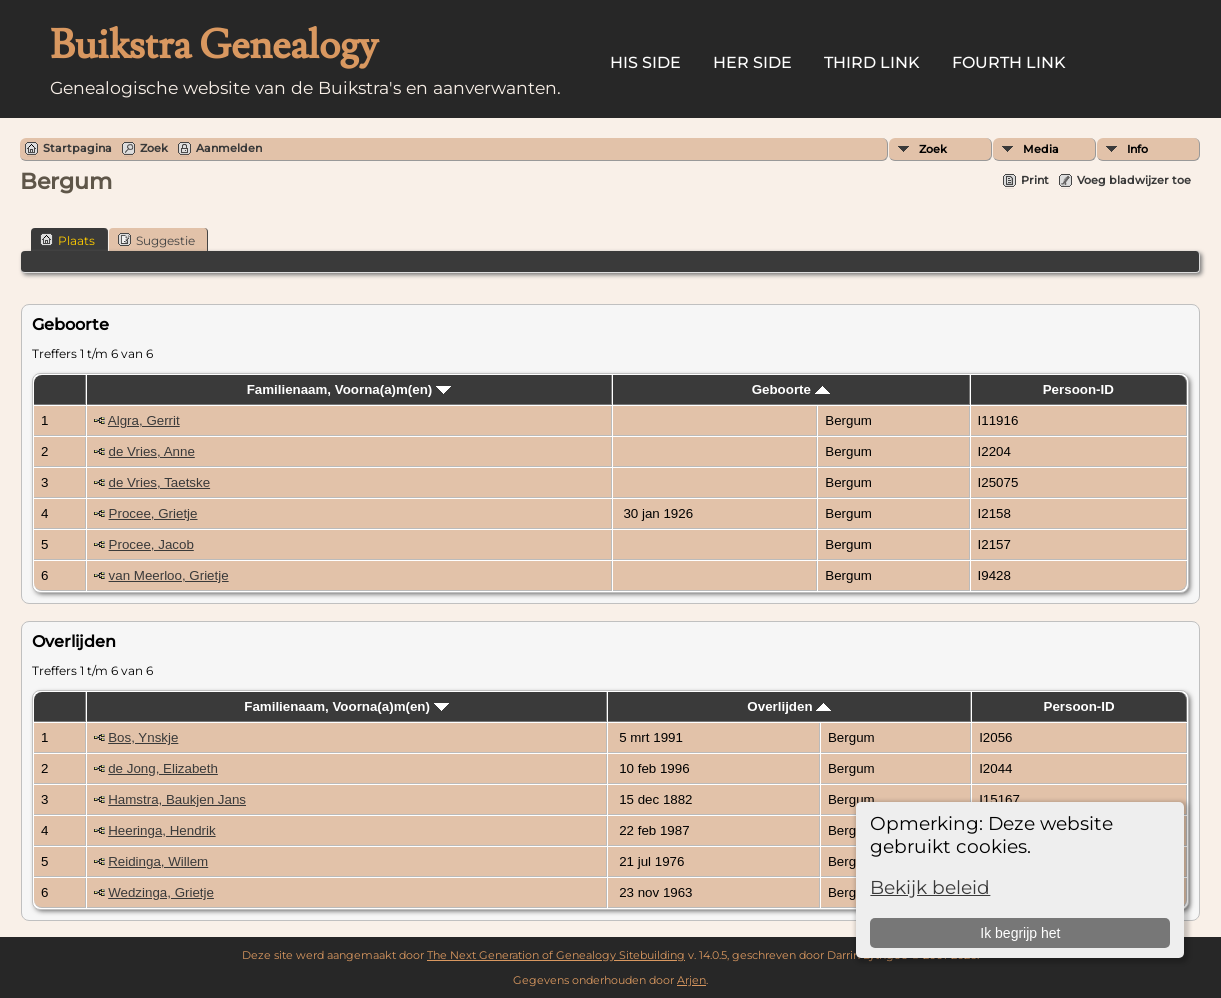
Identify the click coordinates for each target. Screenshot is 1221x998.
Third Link (872, 62)
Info (1137, 149)
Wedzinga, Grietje (161, 892)
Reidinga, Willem (158, 861)
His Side (645, 62)
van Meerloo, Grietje (169, 575)
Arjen (691, 980)
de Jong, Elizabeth (163, 768)
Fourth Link (1009, 62)
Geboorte (791, 389)
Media (1041, 149)
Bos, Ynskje (143, 737)
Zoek (933, 149)
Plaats (67, 240)
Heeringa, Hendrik (161, 830)
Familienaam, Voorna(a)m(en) (349, 389)
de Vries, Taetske (160, 482)
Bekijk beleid (930, 887)
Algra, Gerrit (144, 420)
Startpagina (77, 148)
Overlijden (789, 706)
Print (1035, 180)
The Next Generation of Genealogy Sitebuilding (556, 955)
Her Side (752, 62)
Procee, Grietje (153, 513)
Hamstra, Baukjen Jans (177, 799)
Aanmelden (229, 148)
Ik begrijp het (1020, 933)
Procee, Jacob (151, 544)
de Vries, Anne (152, 451)
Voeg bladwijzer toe (1134, 180)
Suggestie (156, 240)
